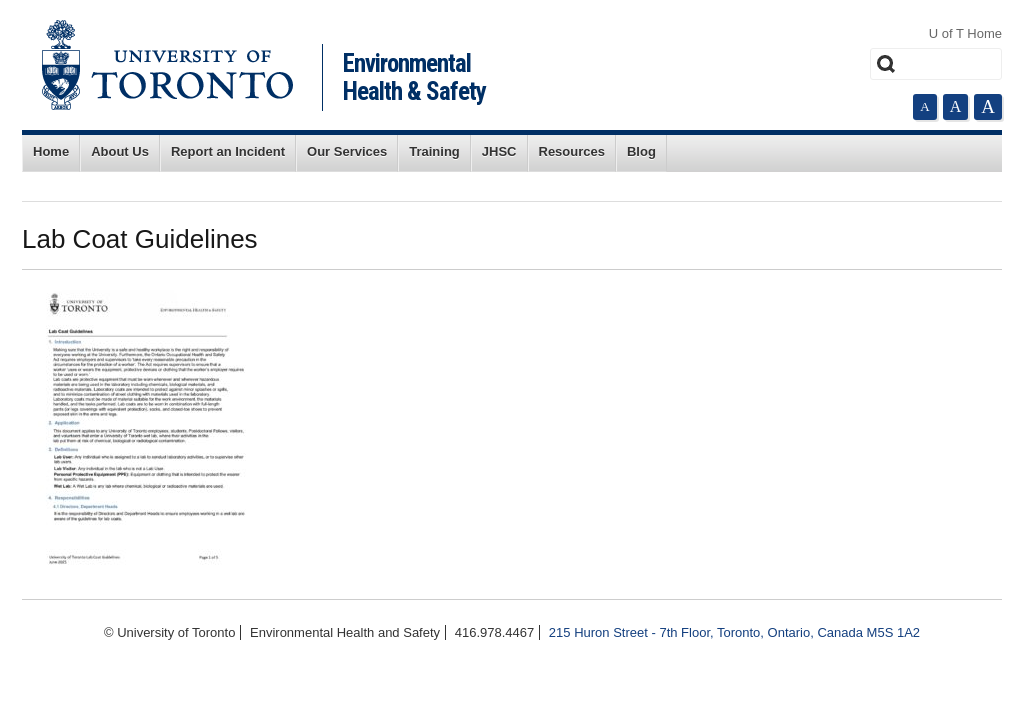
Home (51, 151)
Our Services (347, 151)
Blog (641, 151)
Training (434, 151)
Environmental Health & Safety (414, 77)
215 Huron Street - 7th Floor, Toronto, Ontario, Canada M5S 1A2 (734, 632)
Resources (572, 151)
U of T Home (965, 33)
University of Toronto (167, 65)
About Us (120, 151)
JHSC (499, 151)
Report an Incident (228, 151)
